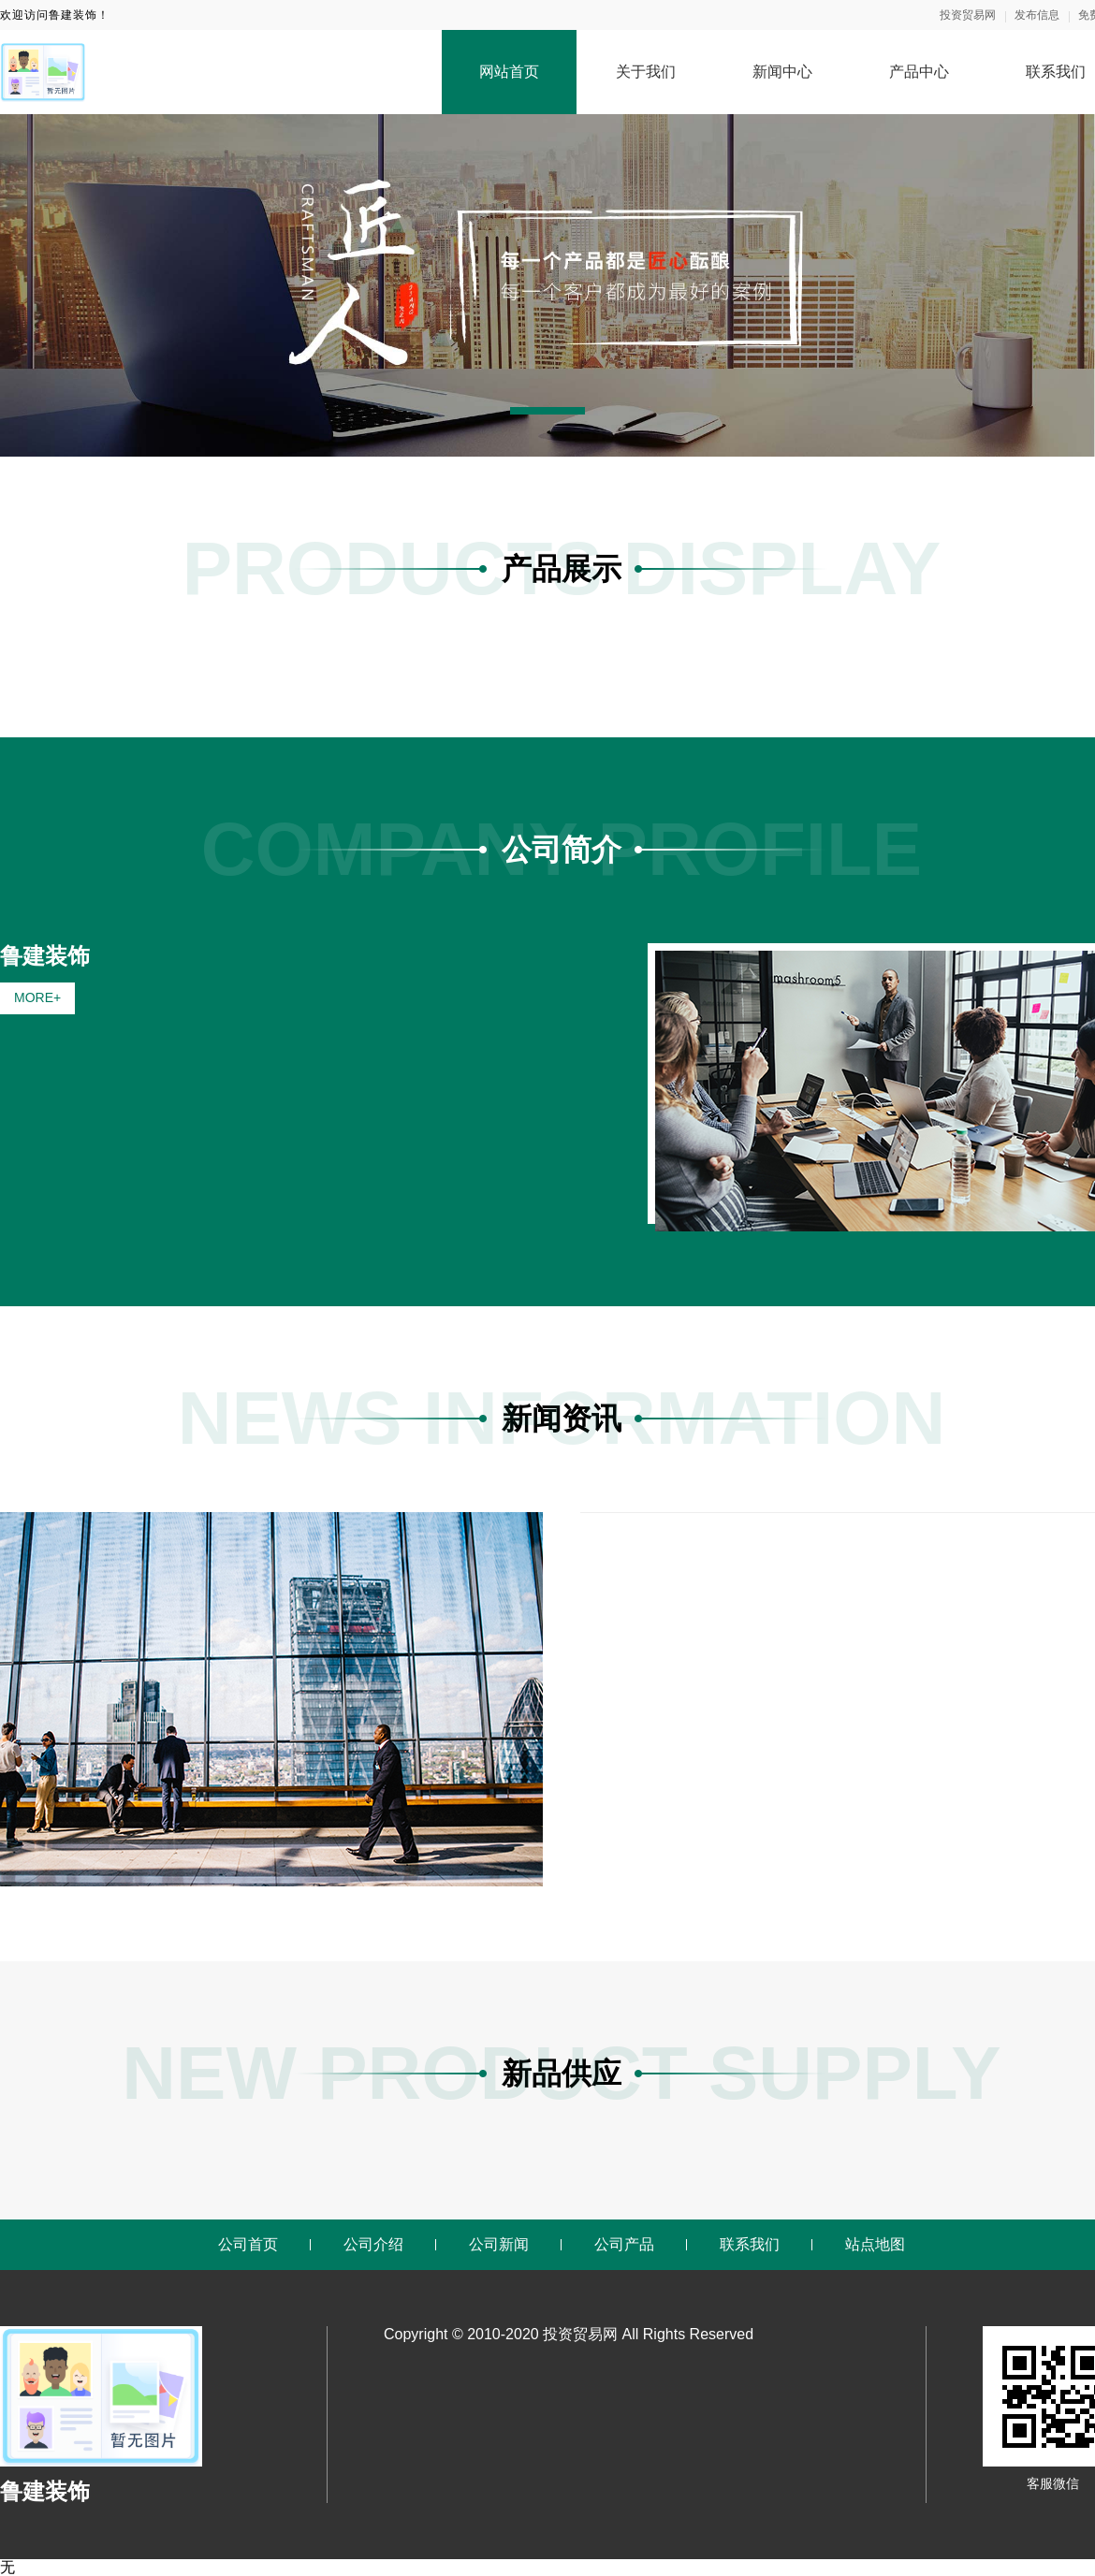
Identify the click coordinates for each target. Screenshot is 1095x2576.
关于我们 (646, 72)
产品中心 (919, 72)
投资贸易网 (968, 15)
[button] (547, 411)
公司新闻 (499, 2244)
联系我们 (750, 2244)
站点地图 (875, 2244)
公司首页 (248, 2244)
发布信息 (1037, 15)
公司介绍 (373, 2244)
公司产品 (624, 2244)
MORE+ (37, 997)
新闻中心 (782, 72)
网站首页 (509, 72)
